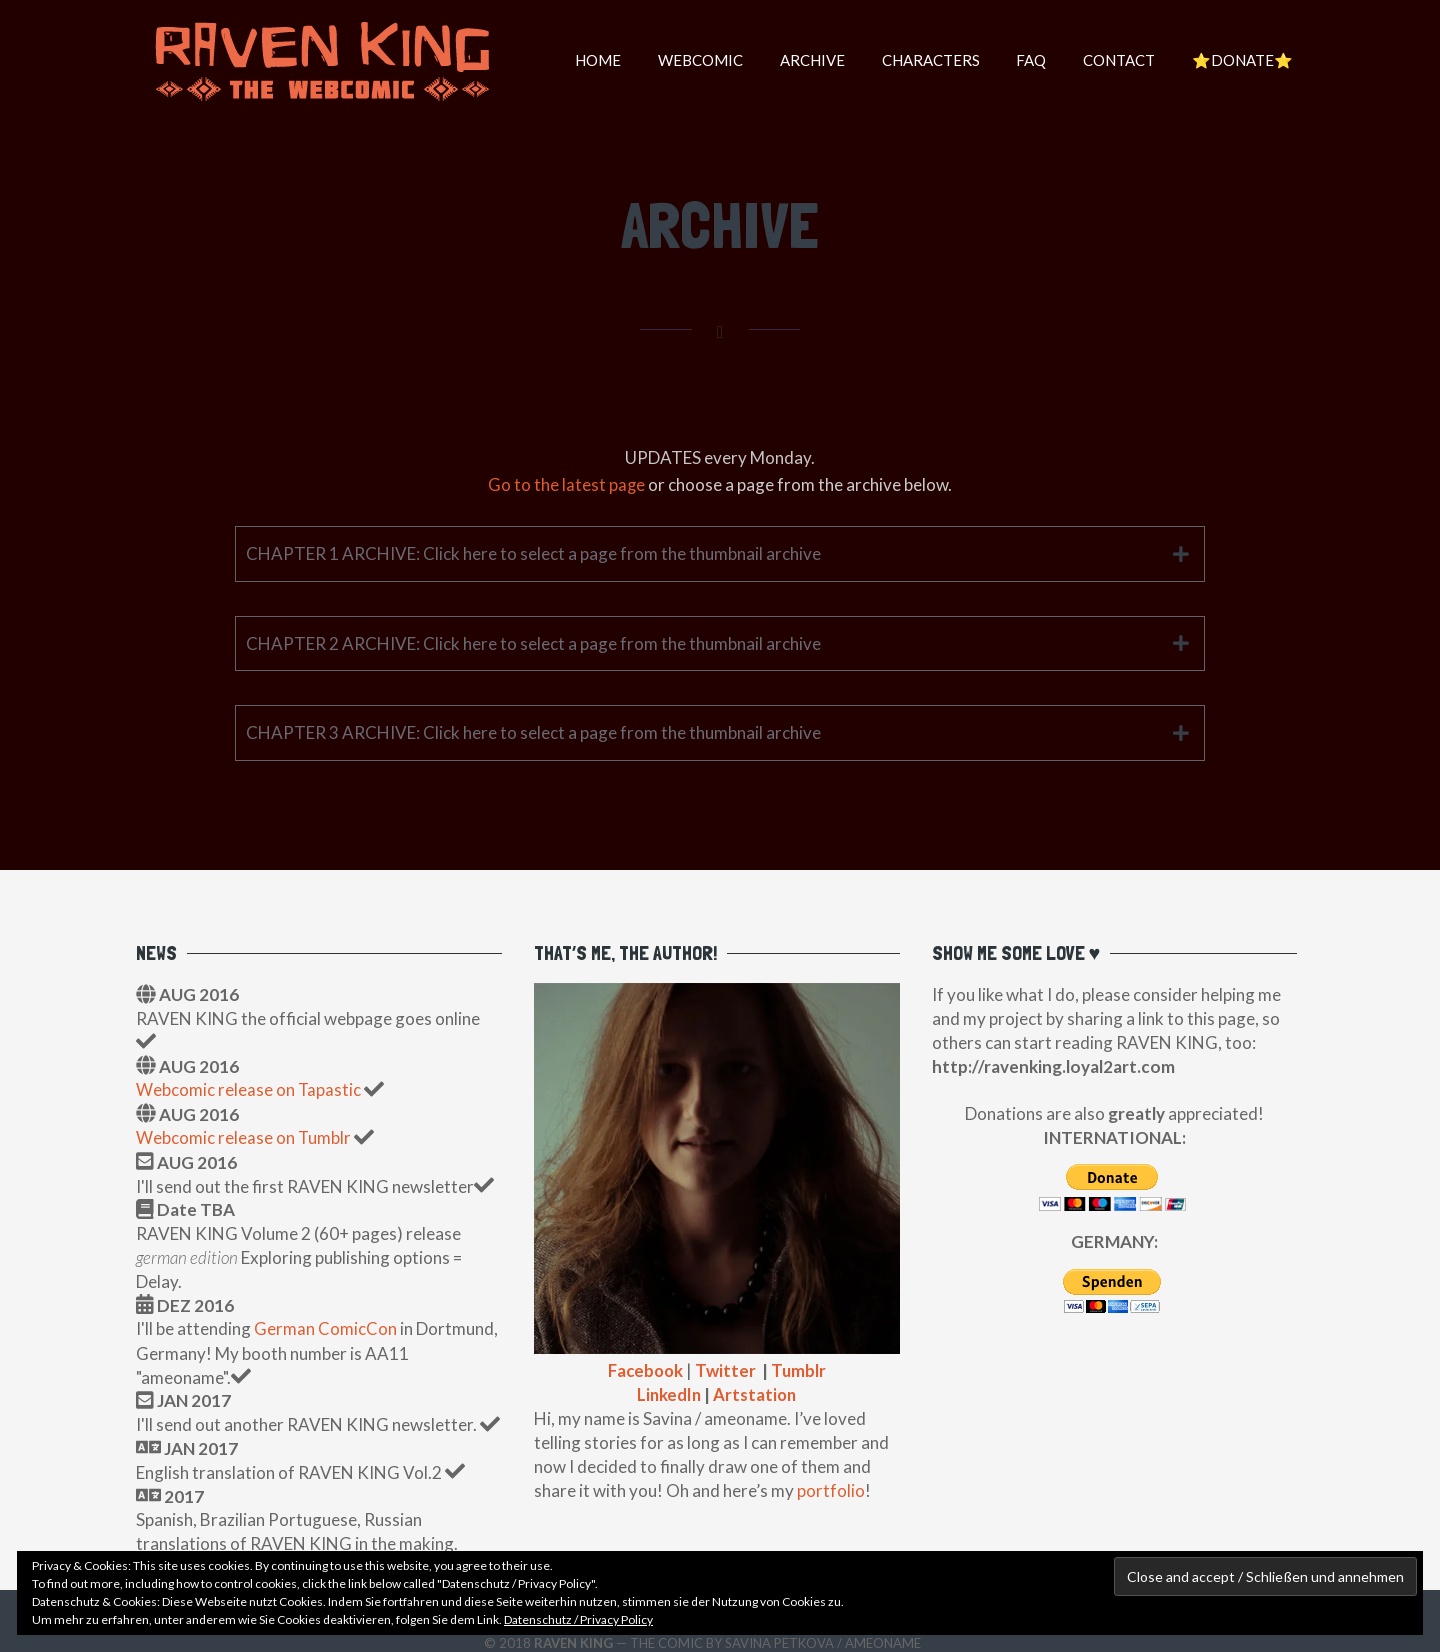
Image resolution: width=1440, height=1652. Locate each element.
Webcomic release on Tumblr (244, 1136)
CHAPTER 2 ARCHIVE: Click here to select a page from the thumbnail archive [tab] (533, 642)
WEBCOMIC (677, 60)
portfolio (831, 1488)
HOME (571, 60)
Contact (1113, 60)
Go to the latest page (567, 484)
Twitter (726, 1369)
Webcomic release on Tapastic (250, 1089)
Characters (916, 60)
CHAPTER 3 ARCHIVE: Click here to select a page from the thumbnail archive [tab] (533, 732)
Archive (793, 60)
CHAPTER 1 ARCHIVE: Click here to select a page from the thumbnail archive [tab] (533, 552)
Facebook (644, 1369)
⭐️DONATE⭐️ (1240, 60)
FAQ (1021, 60)
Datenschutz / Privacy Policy (578, 1619)
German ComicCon (325, 1327)
